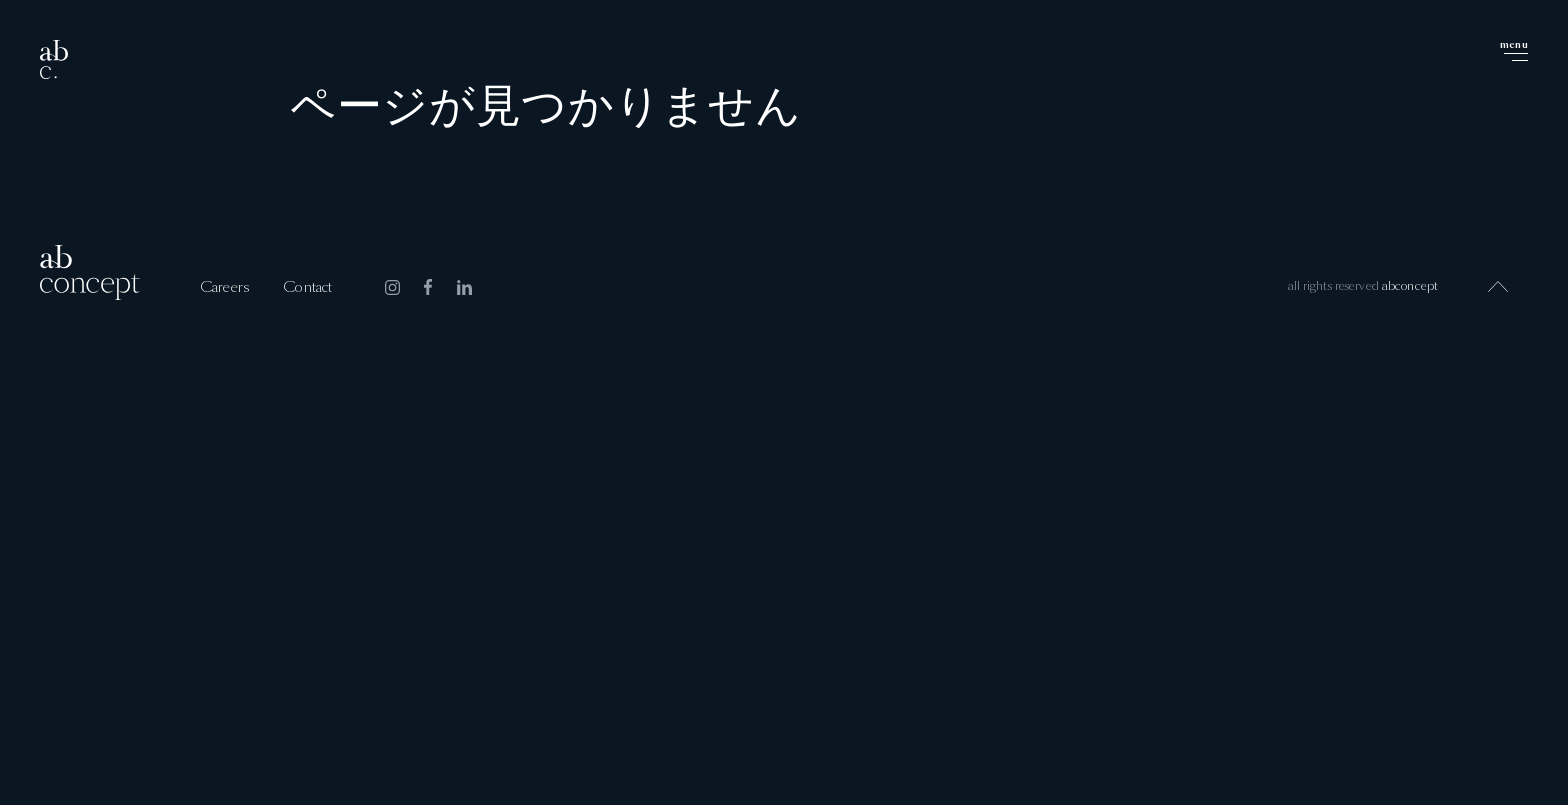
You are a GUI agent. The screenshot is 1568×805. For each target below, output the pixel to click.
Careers (224, 288)
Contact (307, 288)
